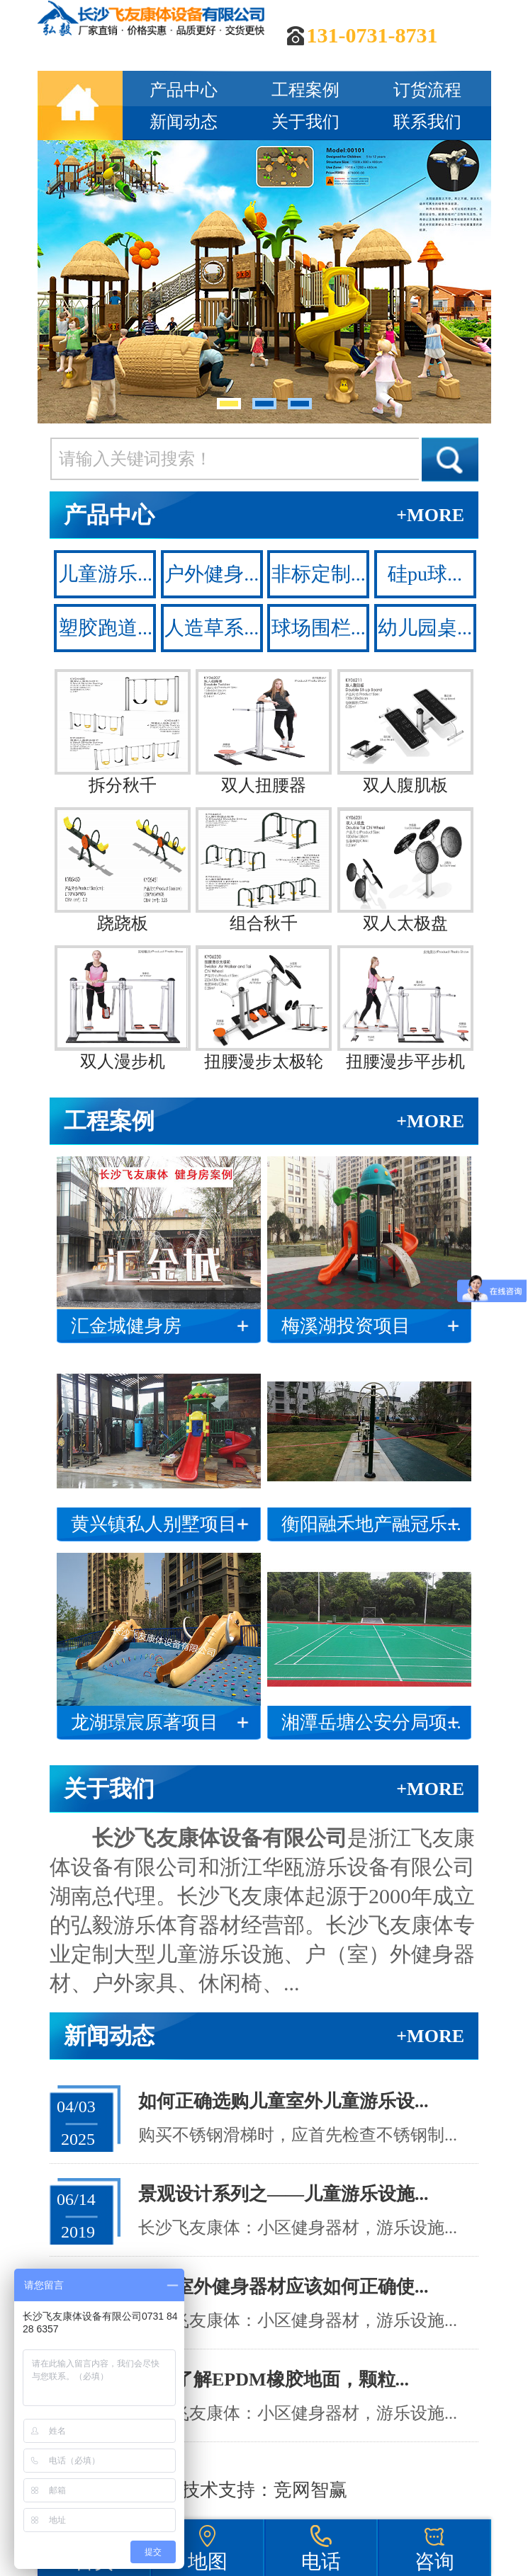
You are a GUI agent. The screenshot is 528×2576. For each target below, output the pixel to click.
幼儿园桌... (425, 628)
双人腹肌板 (405, 731)
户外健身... (211, 574)
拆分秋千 (123, 731)
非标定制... (318, 574)
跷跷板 (123, 870)
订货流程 (427, 90)
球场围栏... (318, 628)
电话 (321, 2561)
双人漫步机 (123, 1008)
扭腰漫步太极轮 (264, 1008)
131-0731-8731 (372, 35)
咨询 (434, 2561)
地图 (208, 2561)
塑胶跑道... (105, 628)
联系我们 (427, 122)
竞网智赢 (310, 2490)
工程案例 (305, 90)
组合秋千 (264, 870)
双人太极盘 (405, 870)
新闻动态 (184, 122)
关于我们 (305, 122)
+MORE (430, 515)
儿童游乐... (105, 574)
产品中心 (184, 90)
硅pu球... (425, 574)
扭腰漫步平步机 (405, 1008)
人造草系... (211, 628)
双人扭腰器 (264, 731)
